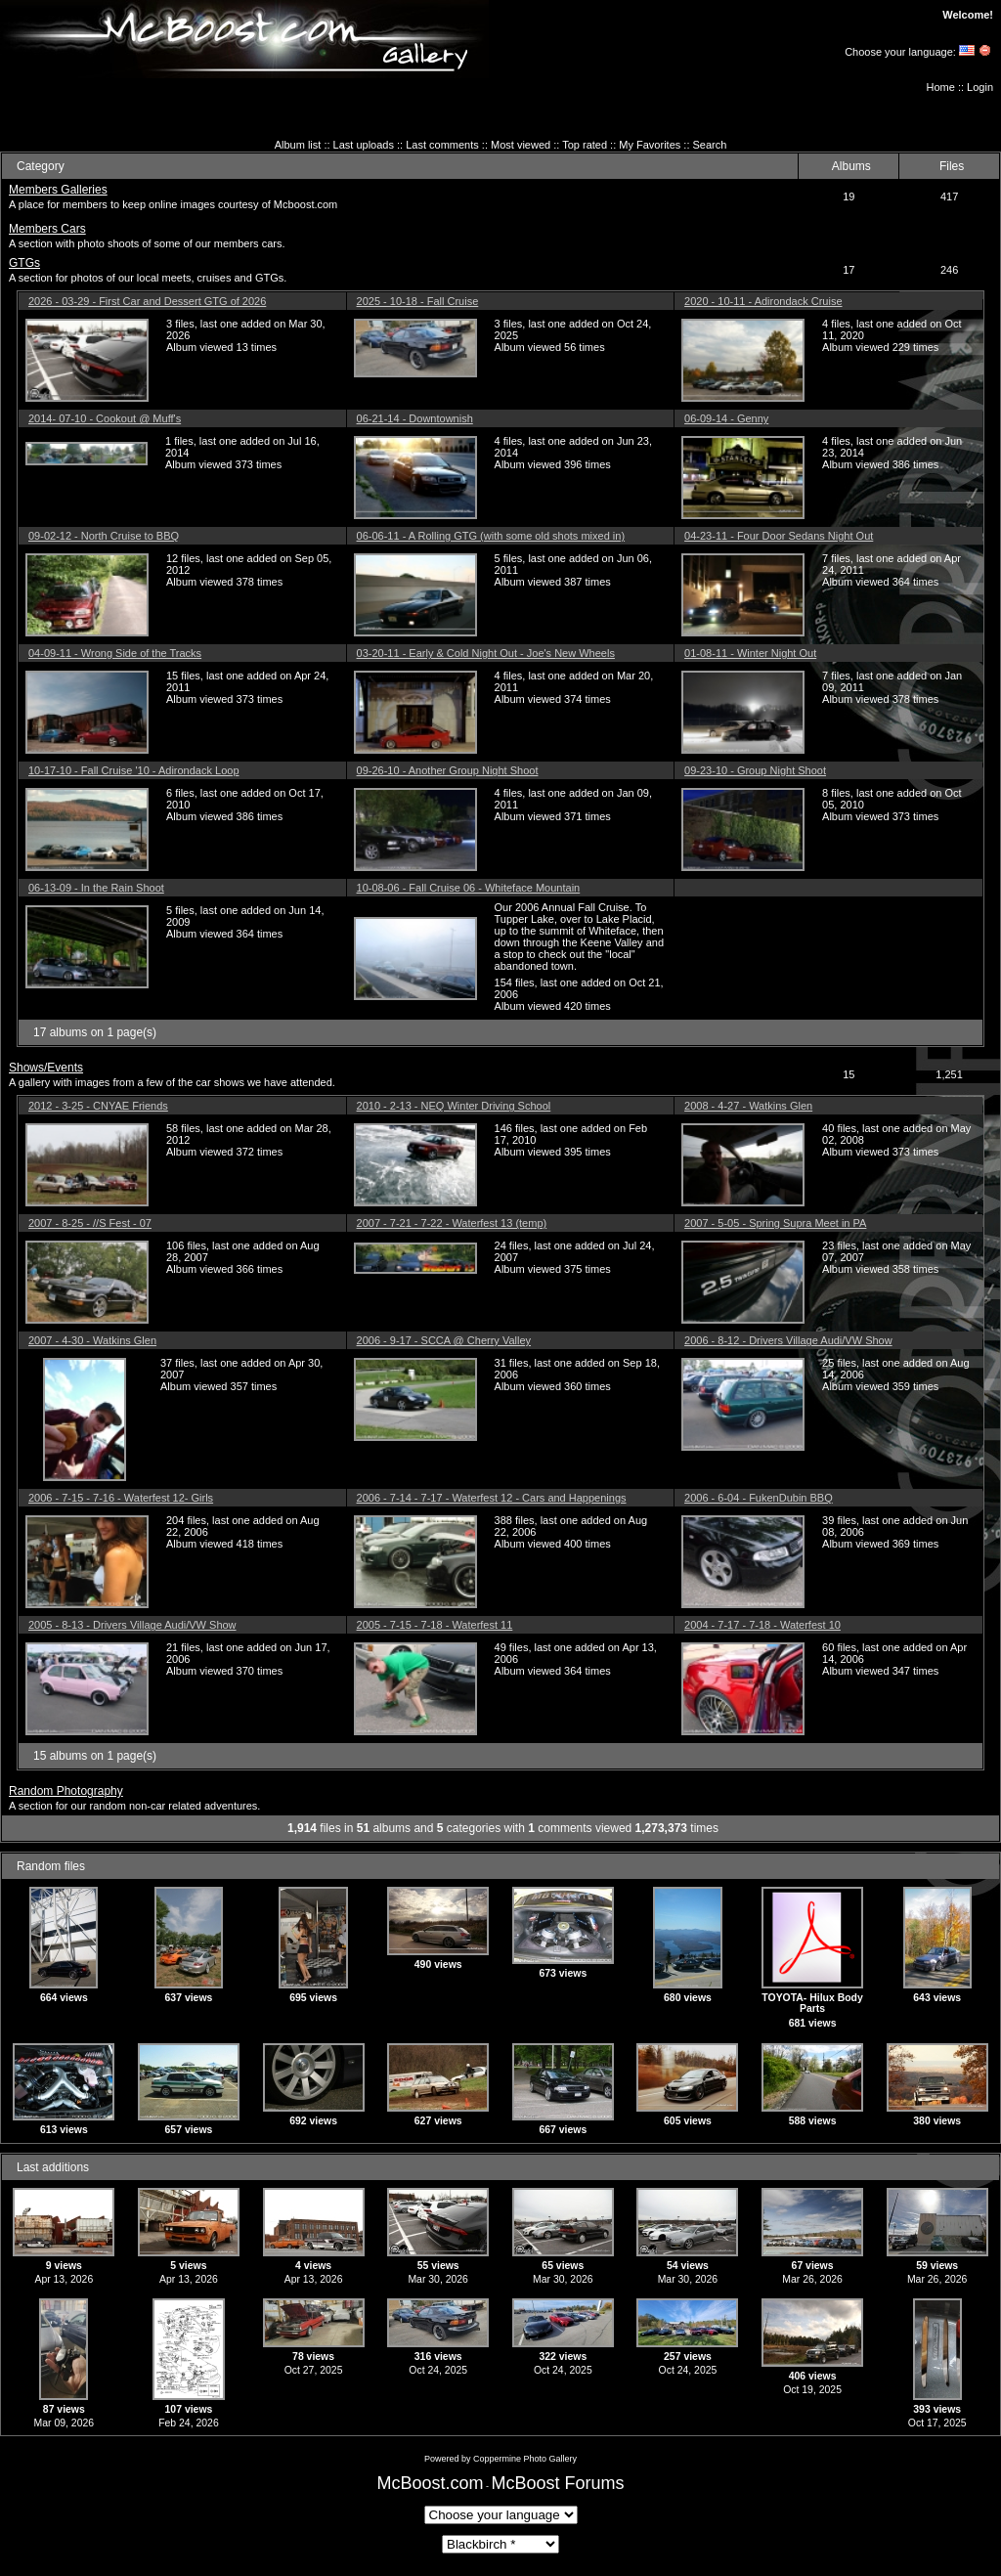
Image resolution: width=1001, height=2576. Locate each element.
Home (941, 87)
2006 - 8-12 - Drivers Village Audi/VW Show (788, 1340)
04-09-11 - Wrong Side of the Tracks (114, 653)
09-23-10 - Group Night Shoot (755, 770)
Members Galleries (58, 189)
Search (710, 145)
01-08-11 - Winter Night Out (750, 653)
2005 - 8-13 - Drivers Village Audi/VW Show (132, 1625)
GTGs (24, 263)
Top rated (584, 145)
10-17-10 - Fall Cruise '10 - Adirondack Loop (133, 770)
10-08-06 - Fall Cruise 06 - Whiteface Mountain (469, 888)
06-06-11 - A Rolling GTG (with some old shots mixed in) (491, 536)
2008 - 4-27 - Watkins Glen (748, 1106)
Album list (298, 145)
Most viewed (520, 145)
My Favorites (649, 145)
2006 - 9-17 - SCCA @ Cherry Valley (444, 1340)
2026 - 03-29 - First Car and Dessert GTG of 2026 (147, 301)
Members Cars (47, 229)
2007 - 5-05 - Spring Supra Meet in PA (775, 1223)
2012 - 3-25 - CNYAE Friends (98, 1106)
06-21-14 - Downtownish (415, 418)
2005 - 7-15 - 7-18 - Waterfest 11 (435, 1625)
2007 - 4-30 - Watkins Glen (92, 1340)
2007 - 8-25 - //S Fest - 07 (90, 1223)
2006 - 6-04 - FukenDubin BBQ (758, 1498)
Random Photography (66, 1791)
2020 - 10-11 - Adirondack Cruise (763, 301)
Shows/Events (46, 1067)
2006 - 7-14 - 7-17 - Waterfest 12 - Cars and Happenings (492, 1498)
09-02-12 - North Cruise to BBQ (103, 536)
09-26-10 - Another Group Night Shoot (448, 770)
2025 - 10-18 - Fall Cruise (418, 301)
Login (980, 87)
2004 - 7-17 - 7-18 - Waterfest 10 (762, 1625)
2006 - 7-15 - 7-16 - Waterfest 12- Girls (120, 1498)
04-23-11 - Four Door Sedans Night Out (778, 536)
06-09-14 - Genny (726, 418)
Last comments (442, 145)
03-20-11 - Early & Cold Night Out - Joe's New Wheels (486, 653)
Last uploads (363, 145)
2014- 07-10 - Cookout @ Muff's (104, 418)
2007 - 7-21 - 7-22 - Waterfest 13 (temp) (452, 1223)
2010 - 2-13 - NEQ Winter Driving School (454, 1106)
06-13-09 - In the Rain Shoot (96, 888)
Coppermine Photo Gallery (525, 2459)
